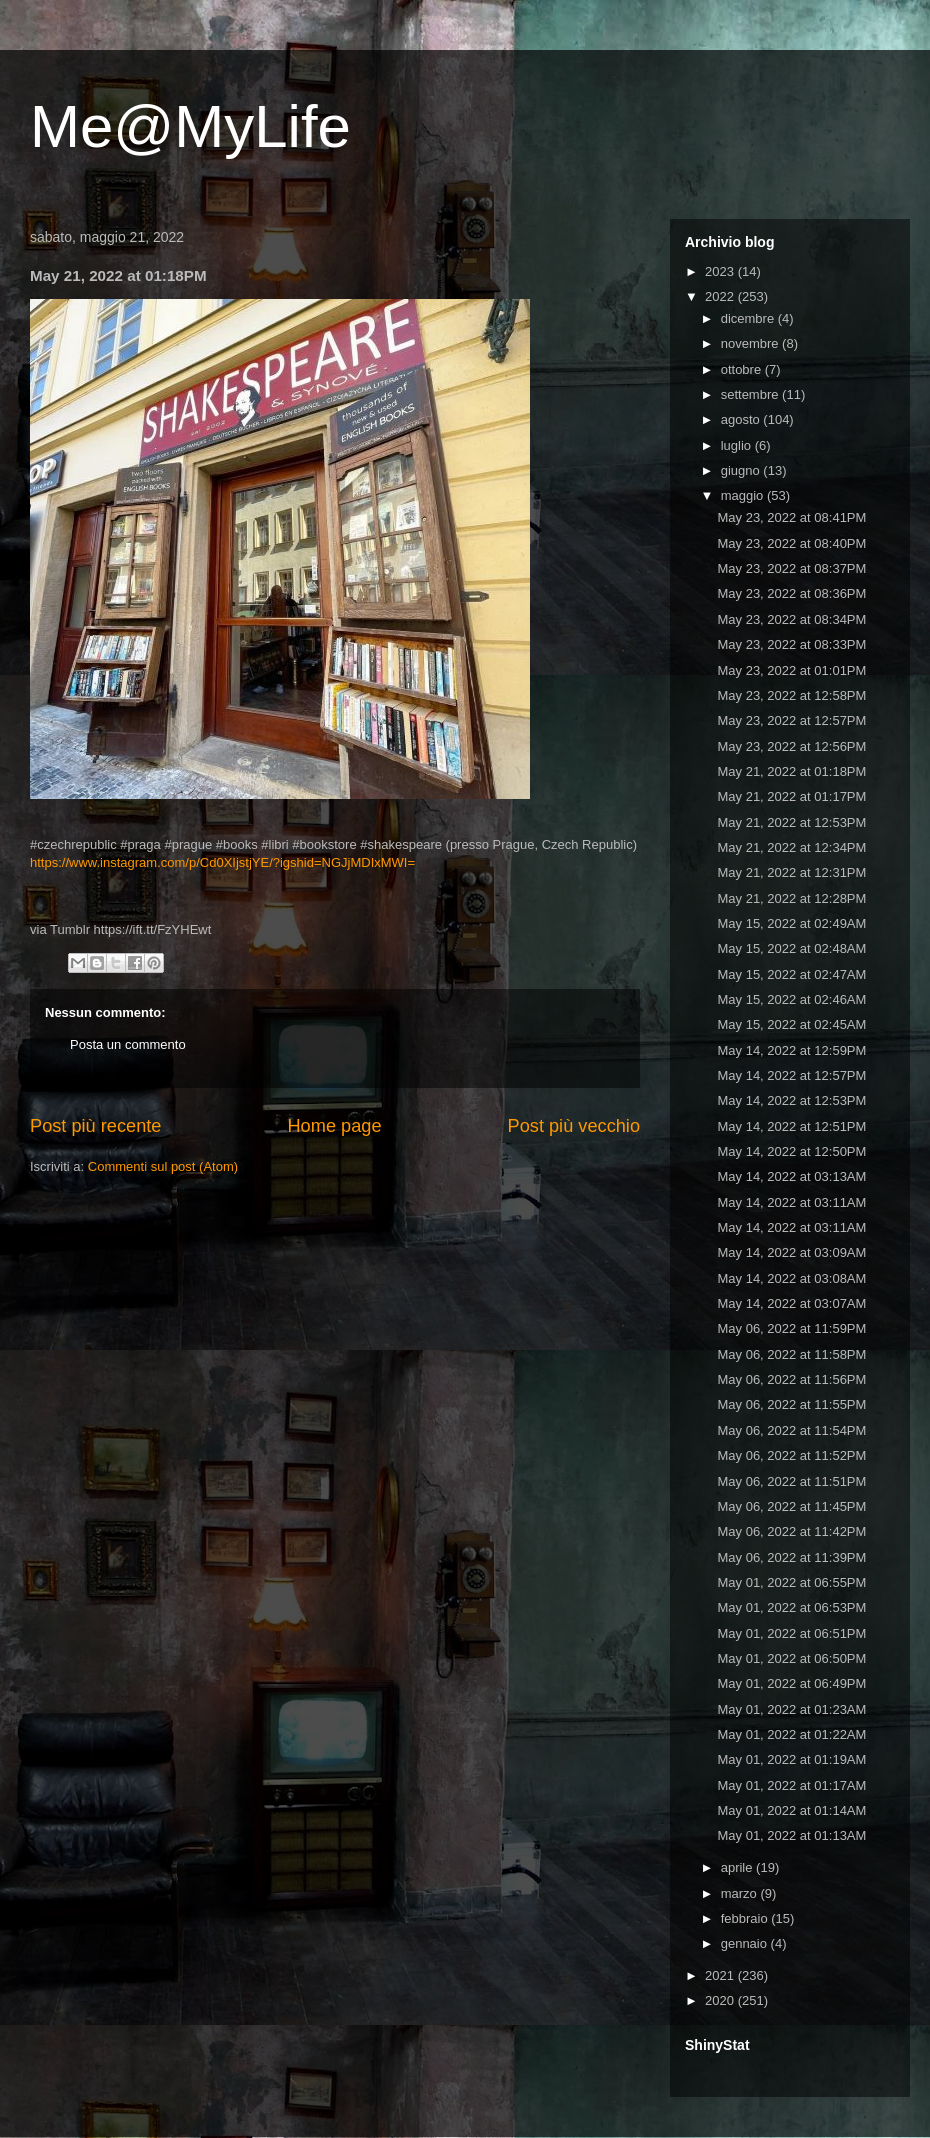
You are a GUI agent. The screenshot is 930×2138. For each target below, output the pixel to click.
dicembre (749, 318)
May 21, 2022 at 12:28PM (791, 898)
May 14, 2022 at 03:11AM (791, 1202)
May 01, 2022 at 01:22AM (791, 1734)
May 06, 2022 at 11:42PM (791, 1531)
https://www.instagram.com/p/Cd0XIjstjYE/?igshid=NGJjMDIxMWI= (222, 862)
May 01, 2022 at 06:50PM (791, 1658)
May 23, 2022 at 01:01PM (791, 670)
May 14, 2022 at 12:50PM (791, 1151)
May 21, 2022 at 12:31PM (791, 872)
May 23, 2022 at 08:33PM (791, 644)
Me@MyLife (190, 126)
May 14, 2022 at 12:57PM (791, 1075)
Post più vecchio (574, 1126)
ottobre (743, 369)
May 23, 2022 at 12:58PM (791, 695)
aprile (738, 1867)
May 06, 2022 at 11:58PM (791, 1354)
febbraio (746, 1918)
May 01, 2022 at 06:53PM (791, 1607)
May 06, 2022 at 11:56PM (791, 1379)
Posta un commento (128, 1044)
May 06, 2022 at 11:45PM (791, 1506)
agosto (742, 419)
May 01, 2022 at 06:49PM (791, 1683)
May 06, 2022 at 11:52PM (791, 1455)
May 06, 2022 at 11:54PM (791, 1430)
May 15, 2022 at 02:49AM (791, 923)
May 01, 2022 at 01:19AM (791, 1759)
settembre (751, 394)
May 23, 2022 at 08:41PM (791, 517)
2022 (721, 296)
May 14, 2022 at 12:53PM (791, 1100)
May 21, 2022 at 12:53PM (791, 822)
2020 (721, 2000)
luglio (738, 445)
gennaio (746, 1943)
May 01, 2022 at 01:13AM (791, 1835)
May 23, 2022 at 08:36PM (791, 593)
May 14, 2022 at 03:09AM (791, 1252)
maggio (744, 495)
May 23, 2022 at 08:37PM (791, 568)
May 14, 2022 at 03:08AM (791, 1278)
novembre (751, 343)
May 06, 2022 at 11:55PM (791, 1404)
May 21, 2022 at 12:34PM (791, 847)
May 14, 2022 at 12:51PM (791, 1126)
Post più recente (95, 1126)
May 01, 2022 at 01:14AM (791, 1810)
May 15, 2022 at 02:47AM (791, 974)
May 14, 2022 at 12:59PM (791, 1050)
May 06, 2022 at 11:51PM (791, 1481)
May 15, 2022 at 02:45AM (791, 1024)
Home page (334, 1126)
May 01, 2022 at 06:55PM (791, 1582)
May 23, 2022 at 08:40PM (791, 543)
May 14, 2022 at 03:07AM (791, 1303)
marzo (741, 1893)
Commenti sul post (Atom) (163, 1166)
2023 (721, 271)
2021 (721, 1975)
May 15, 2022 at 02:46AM (791, 999)
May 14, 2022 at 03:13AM (791, 1176)
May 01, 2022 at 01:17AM (791, 1785)
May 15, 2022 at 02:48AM (791, 948)
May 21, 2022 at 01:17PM (791, 796)
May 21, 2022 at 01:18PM (791, 771)
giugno (742, 470)
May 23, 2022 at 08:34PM (791, 619)
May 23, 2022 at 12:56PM (791, 746)
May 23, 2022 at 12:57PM (791, 720)
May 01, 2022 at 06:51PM (791, 1633)
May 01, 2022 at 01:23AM (791, 1709)
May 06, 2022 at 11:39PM (791, 1557)
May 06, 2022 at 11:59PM (791, 1328)
